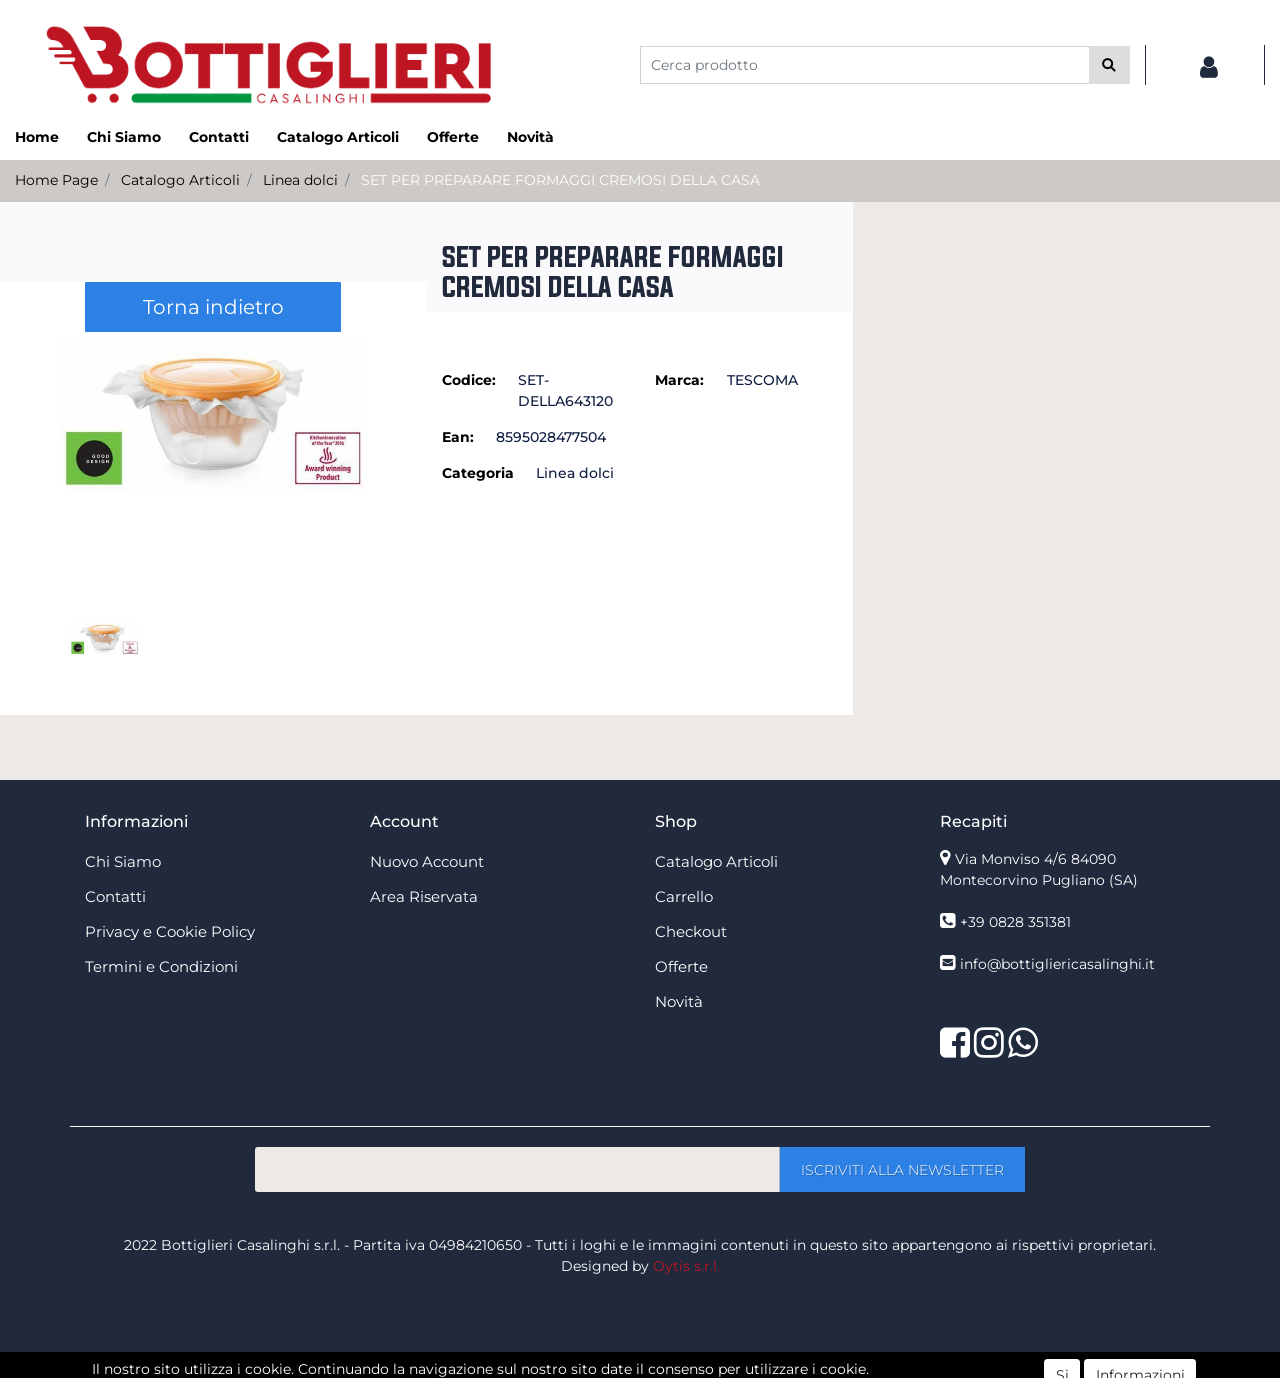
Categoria (478, 473)
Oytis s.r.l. (686, 1266)
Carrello (684, 896)
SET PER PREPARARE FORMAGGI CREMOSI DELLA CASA (560, 180)
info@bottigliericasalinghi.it (1057, 964)
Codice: (469, 380)
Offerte (453, 137)
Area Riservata (424, 896)
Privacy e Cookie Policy (170, 931)
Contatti (219, 137)
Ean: (458, 437)
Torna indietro (213, 307)
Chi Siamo (124, 137)
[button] (1109, 65)
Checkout (691, 931)
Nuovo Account (427, 861)
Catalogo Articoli (338, 137)
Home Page (56, 180)
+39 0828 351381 (1015, 922)
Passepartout (683, 1367)
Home (37, 137)
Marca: (679, 380)
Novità (530, 137)
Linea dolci (300, 180)
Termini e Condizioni (161, 966)
